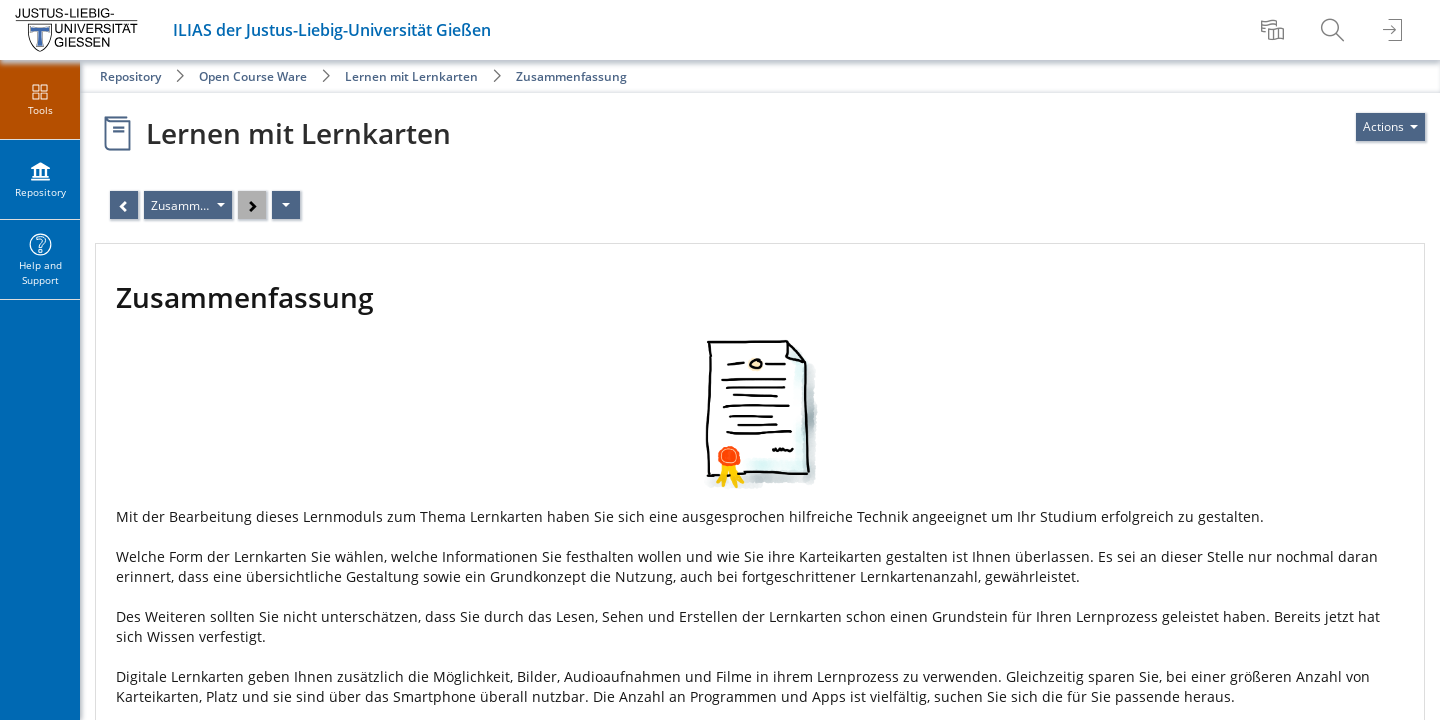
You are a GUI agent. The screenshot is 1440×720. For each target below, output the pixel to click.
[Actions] (286, 205)
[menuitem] (1275, 30)
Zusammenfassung (571, 76)
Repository (130, 76)
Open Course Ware (253, 76)
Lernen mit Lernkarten (411, 76)
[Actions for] (1390, 127)
